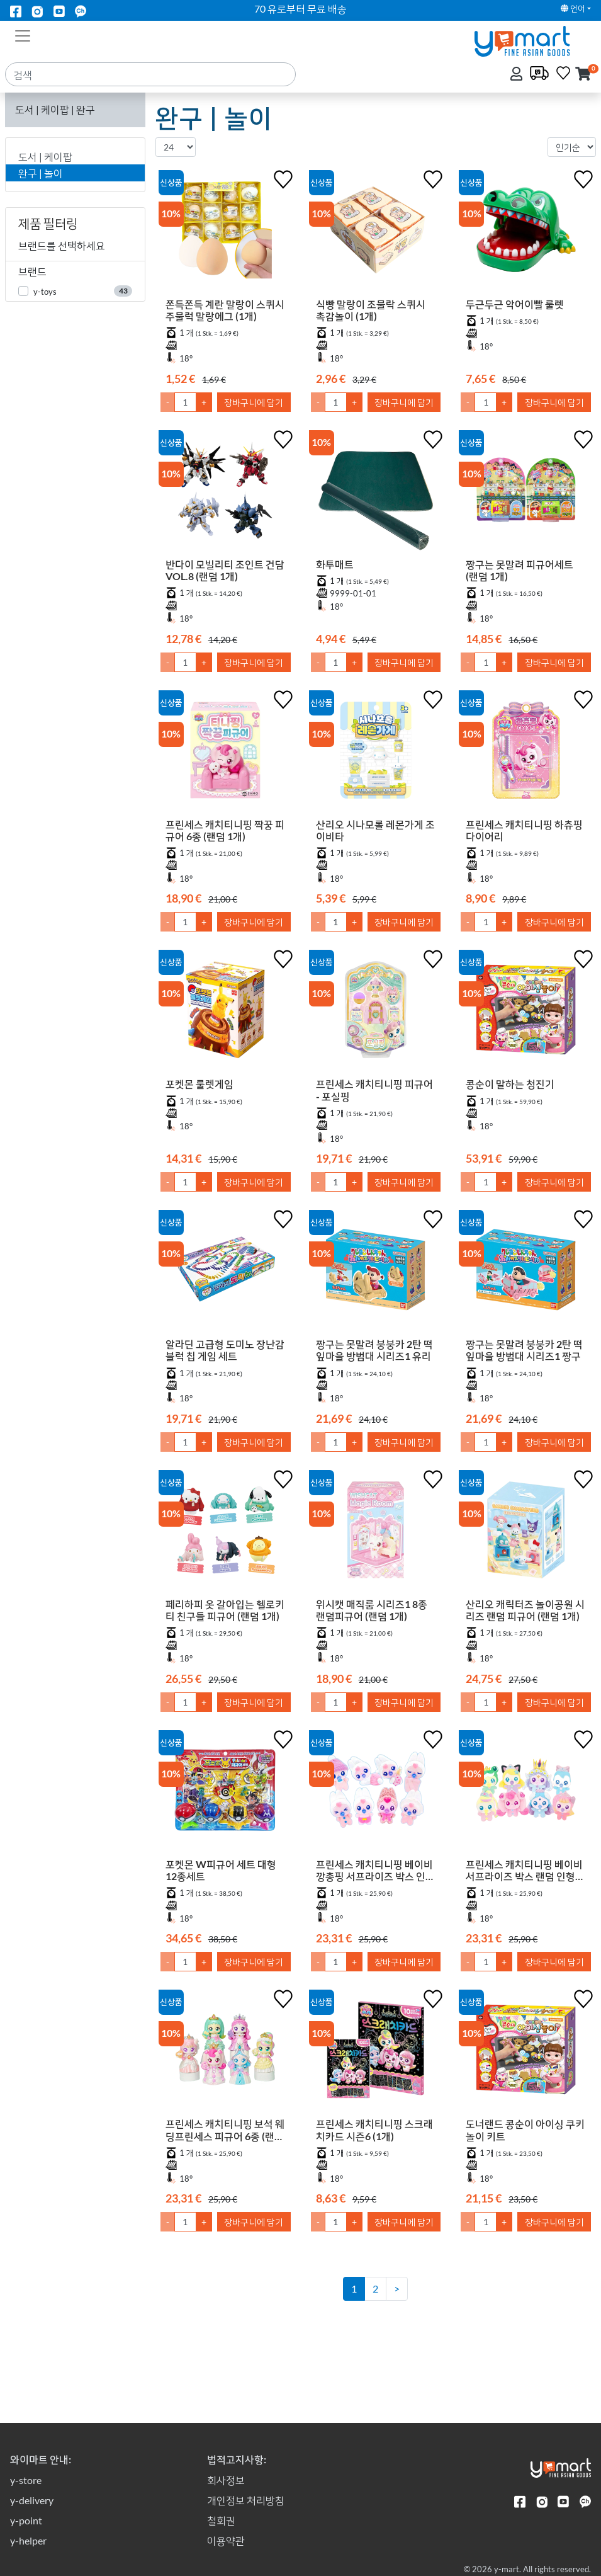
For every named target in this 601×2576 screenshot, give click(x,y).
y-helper (28, 2540)
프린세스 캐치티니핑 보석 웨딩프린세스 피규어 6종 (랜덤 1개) (225, 2158)
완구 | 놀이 (40, 173)
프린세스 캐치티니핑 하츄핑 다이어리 (524, 830)
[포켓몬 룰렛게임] (225, 1012)
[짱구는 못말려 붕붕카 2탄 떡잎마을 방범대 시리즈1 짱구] (526, 1272)
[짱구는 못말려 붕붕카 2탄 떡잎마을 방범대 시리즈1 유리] (376, 1272)
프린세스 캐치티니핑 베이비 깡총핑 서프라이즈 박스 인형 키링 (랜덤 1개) (375, 1884)
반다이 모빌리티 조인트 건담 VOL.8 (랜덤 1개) (225, 570)
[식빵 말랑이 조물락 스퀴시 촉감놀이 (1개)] (376, 232)
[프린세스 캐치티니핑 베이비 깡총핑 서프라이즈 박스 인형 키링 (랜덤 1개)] (376, 1799)
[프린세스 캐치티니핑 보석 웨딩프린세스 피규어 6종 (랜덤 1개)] (225, 2073)
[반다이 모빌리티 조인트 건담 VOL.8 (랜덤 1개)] (225, 492)
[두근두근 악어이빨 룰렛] (526, 232)
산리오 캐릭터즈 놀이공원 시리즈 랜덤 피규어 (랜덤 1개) (525, 1610)
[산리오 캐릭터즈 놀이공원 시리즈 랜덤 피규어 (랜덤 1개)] (526, 1532)
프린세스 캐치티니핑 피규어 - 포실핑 (374, 1090)
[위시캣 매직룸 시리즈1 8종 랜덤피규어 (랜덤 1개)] (376, 1532)
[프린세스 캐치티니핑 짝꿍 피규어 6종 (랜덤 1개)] (225, 752)
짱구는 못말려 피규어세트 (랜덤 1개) (519, 570)
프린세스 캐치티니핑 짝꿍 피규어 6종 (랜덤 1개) (225, 830)
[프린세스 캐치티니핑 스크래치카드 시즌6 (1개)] (376, 2073)
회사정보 (226, 2480)
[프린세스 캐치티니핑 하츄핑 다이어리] (526, 752)
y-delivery (31, 2500)
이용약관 (226, 2540)
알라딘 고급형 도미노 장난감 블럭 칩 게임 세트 (225, 1350)
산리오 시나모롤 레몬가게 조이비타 (375, 830)
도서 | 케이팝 (45, 156)
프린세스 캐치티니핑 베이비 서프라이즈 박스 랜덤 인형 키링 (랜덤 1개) (524, 1884)
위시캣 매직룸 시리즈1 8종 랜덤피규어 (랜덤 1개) (371, 1610)
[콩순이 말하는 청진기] (526, 1012)
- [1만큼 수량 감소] (167, 402)
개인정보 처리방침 (245, 2500)
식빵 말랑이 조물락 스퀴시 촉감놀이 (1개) (370, 310)
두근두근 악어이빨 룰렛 (515, 304)
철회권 (221, 2520)
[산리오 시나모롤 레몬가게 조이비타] (376, 752)
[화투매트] (376, 492)
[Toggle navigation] (22, 34)
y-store (26, 2480)
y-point (26, 2520)
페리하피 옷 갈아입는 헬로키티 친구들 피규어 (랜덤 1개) (225, 1610)
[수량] (185, 402)
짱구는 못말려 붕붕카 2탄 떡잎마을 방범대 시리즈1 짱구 (524, 1350)
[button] (583, 75)
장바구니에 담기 (253, 402)
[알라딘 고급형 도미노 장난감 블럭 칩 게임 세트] (225, 1272)
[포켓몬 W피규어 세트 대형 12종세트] (225, 1792)
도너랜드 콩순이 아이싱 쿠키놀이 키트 (525, 2158)
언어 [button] (573, 8)
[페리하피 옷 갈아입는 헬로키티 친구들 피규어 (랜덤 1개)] (225, 1532)
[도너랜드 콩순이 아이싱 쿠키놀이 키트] (526, 2073)
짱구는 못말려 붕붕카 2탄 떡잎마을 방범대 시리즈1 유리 (374, 1350)
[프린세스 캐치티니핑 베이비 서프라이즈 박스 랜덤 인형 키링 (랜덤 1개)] (526, 1799)
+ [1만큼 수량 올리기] (203, 402)
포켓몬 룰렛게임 (199, 1084)
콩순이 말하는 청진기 (510, 1084)
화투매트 (335, 564)
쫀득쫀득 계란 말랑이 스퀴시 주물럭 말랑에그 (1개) (225, 310)
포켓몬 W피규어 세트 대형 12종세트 (221, 1870)
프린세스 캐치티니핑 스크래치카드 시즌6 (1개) (374, 2158)
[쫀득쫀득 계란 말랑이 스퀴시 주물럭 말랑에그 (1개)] (225, 232)
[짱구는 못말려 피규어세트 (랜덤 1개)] (526, 492)
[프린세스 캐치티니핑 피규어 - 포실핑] (376, 1012)
